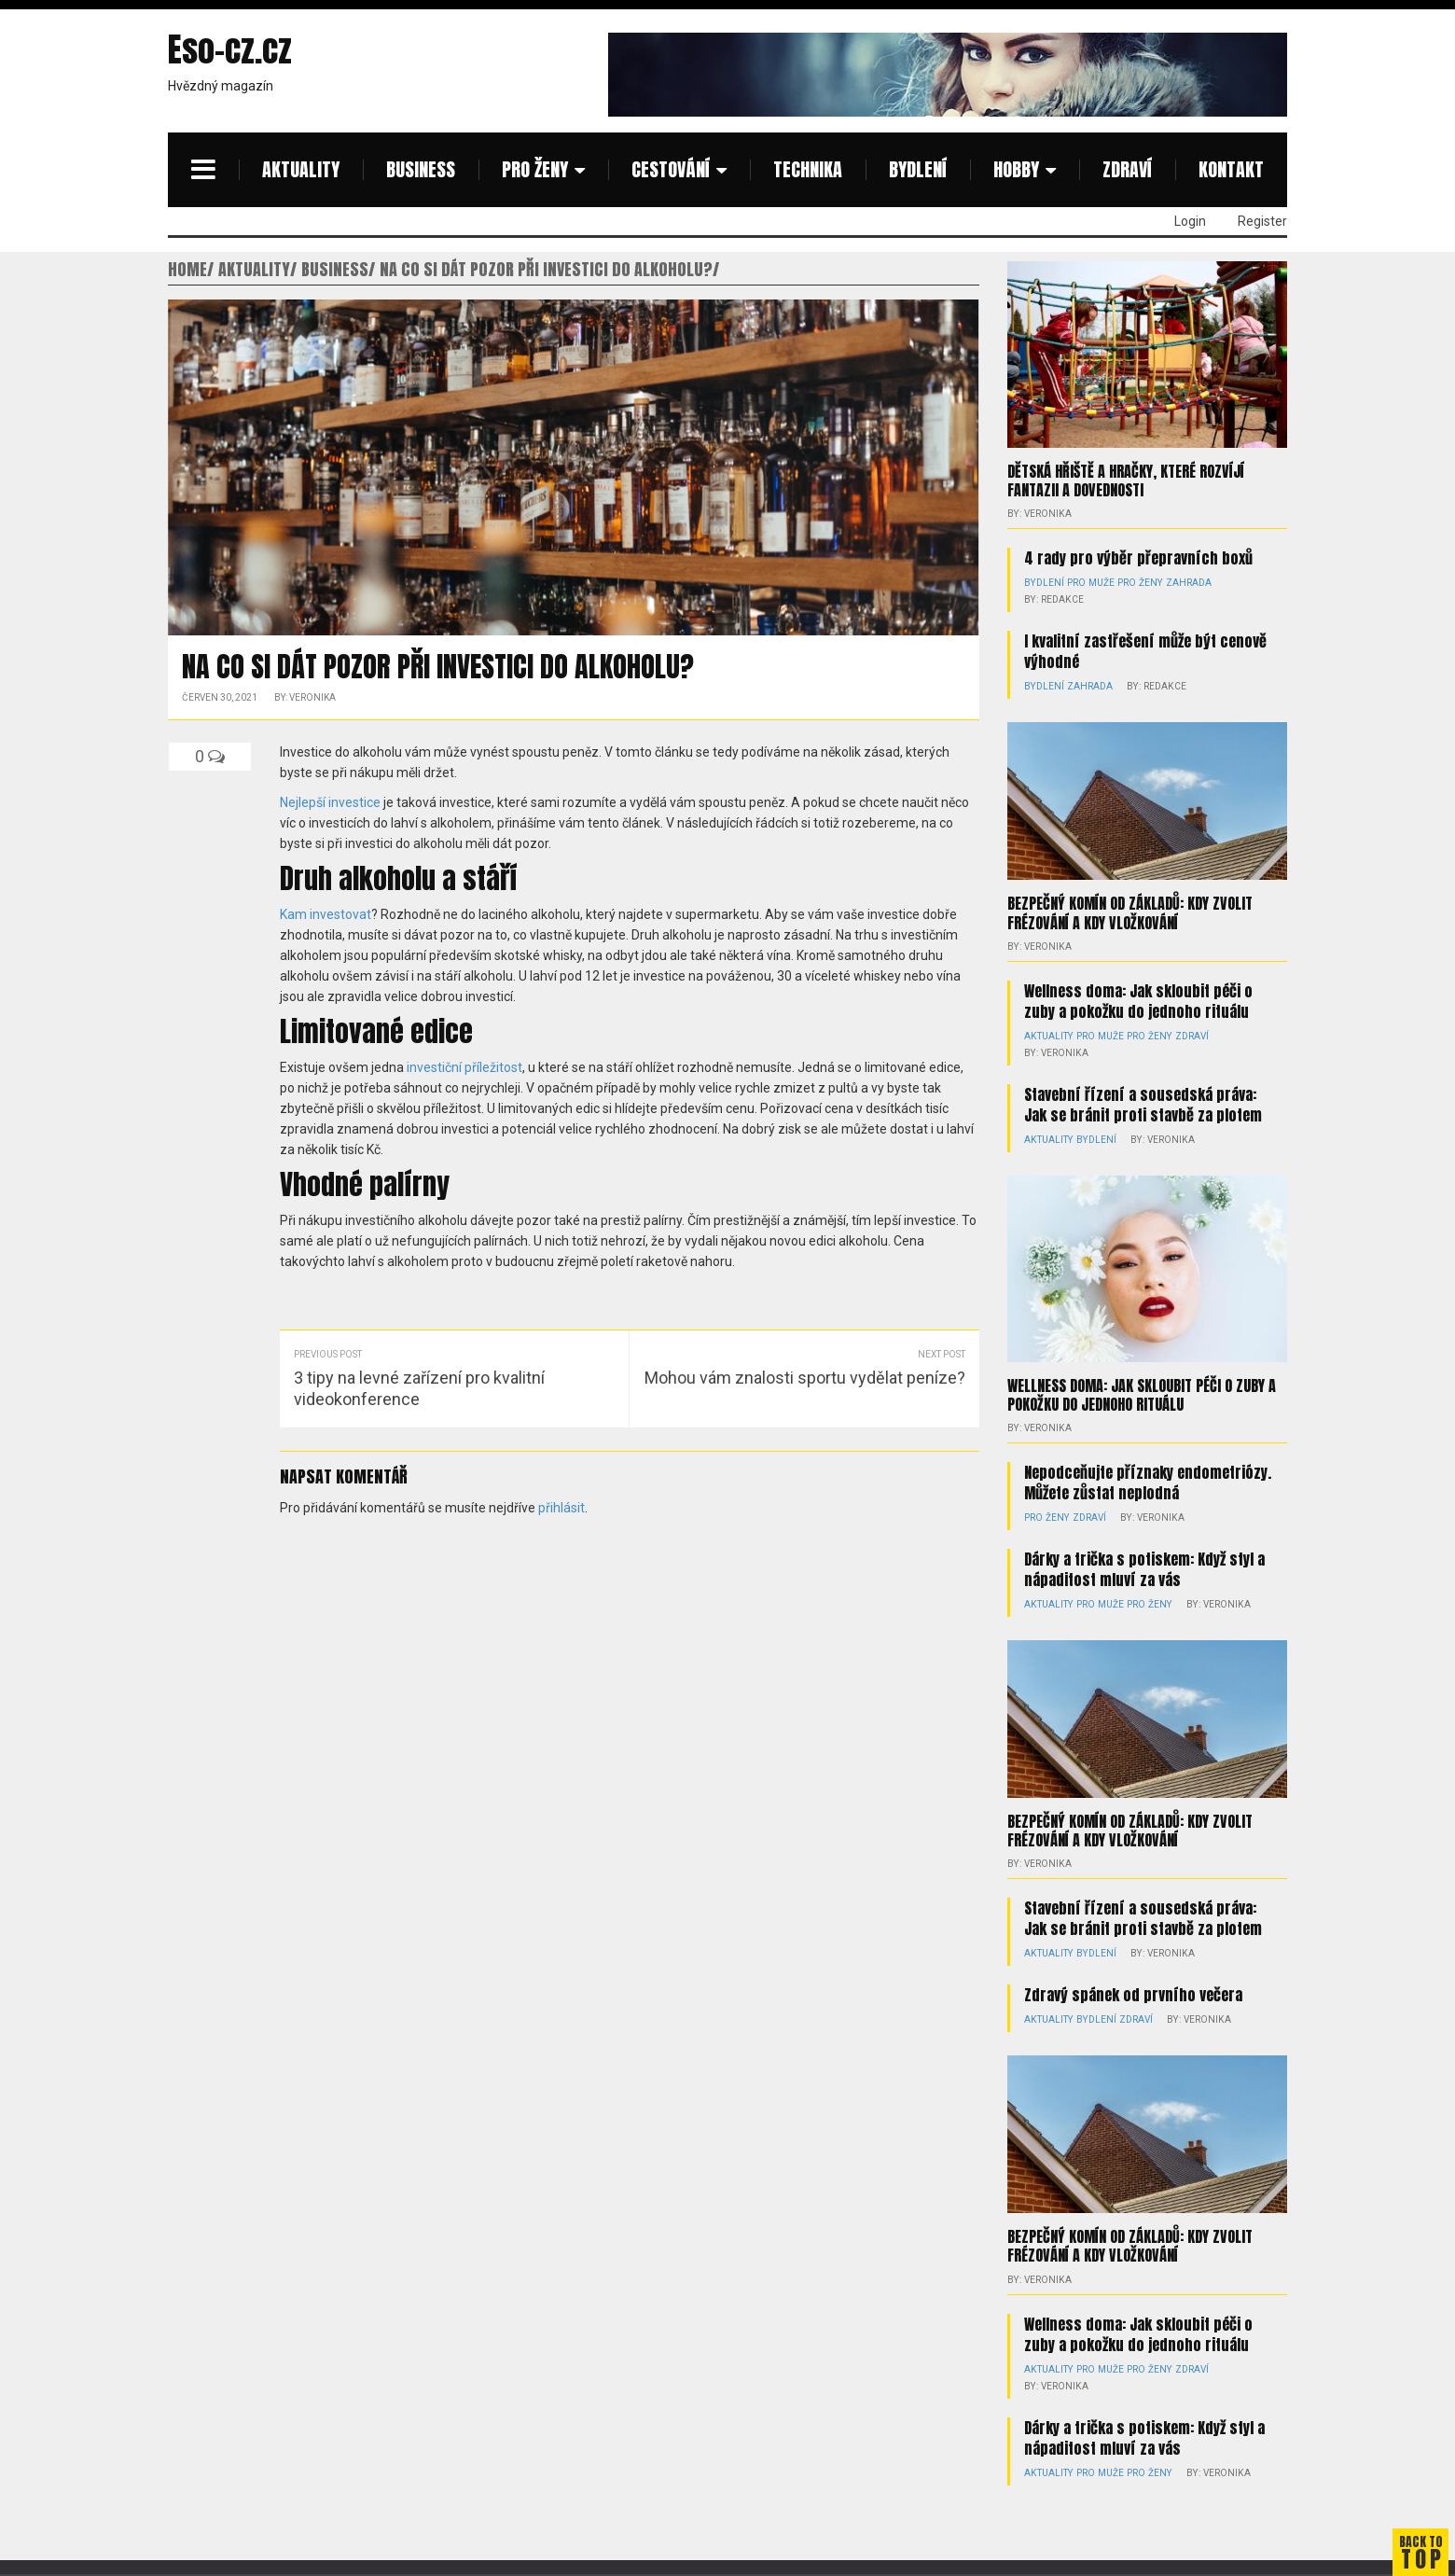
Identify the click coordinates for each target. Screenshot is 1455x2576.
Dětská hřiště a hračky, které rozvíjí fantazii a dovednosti (1125, 480)
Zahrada (1182, 583)
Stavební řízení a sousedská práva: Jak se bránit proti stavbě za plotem (1143, 1103)
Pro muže (1088, 583)
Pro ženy (535, 169)
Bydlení (918, 169)
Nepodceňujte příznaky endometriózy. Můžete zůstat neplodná (1147, 1481)
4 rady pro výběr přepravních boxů (1138, 558)
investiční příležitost (464, 1067)
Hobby (1016, 169)
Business (420, 169)
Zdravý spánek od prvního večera (1133, 1995)
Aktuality (301, 169)
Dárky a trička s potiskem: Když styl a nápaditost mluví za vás (1144, 1568)
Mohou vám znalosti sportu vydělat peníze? (804, 1377)
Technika (807, 169)
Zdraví (1127, 169)
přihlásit (561, 1507)
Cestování (670, 169)
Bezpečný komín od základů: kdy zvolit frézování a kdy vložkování (1130, 912)
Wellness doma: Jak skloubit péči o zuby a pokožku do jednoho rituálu (1138, 1000)
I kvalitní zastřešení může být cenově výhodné (1145, 651)
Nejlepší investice (330, 802)
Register (1262, 221)
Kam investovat (325, 914)
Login (1190, 221)
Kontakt (1231, 169)
